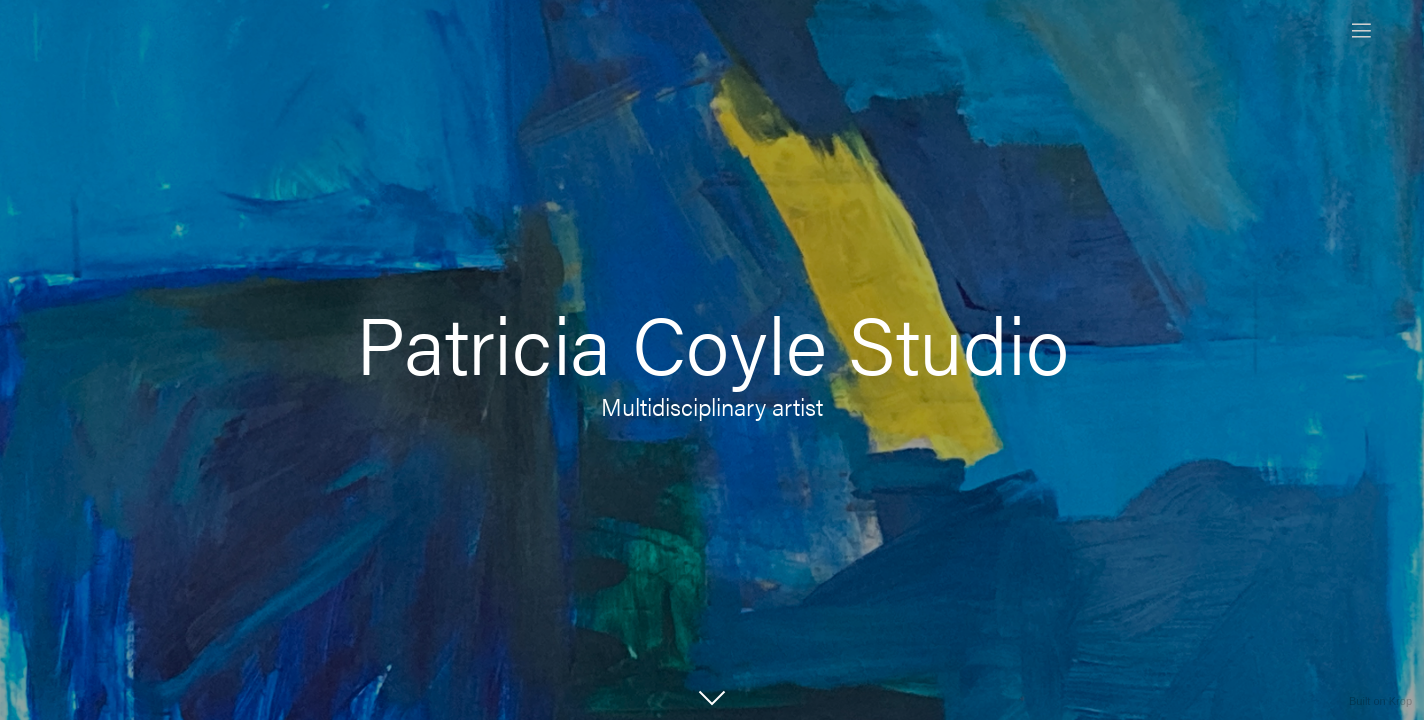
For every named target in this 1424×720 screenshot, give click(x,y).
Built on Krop (1380, 701)
